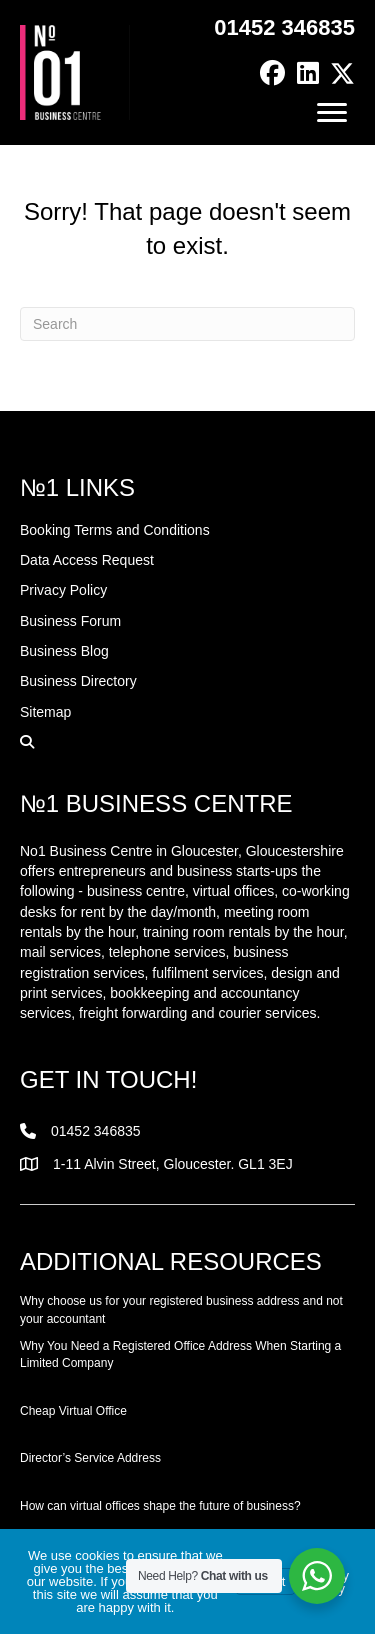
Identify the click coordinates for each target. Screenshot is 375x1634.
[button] (272, 73)
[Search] (187, 324)
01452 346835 (284, 27)
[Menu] (332, 113)
